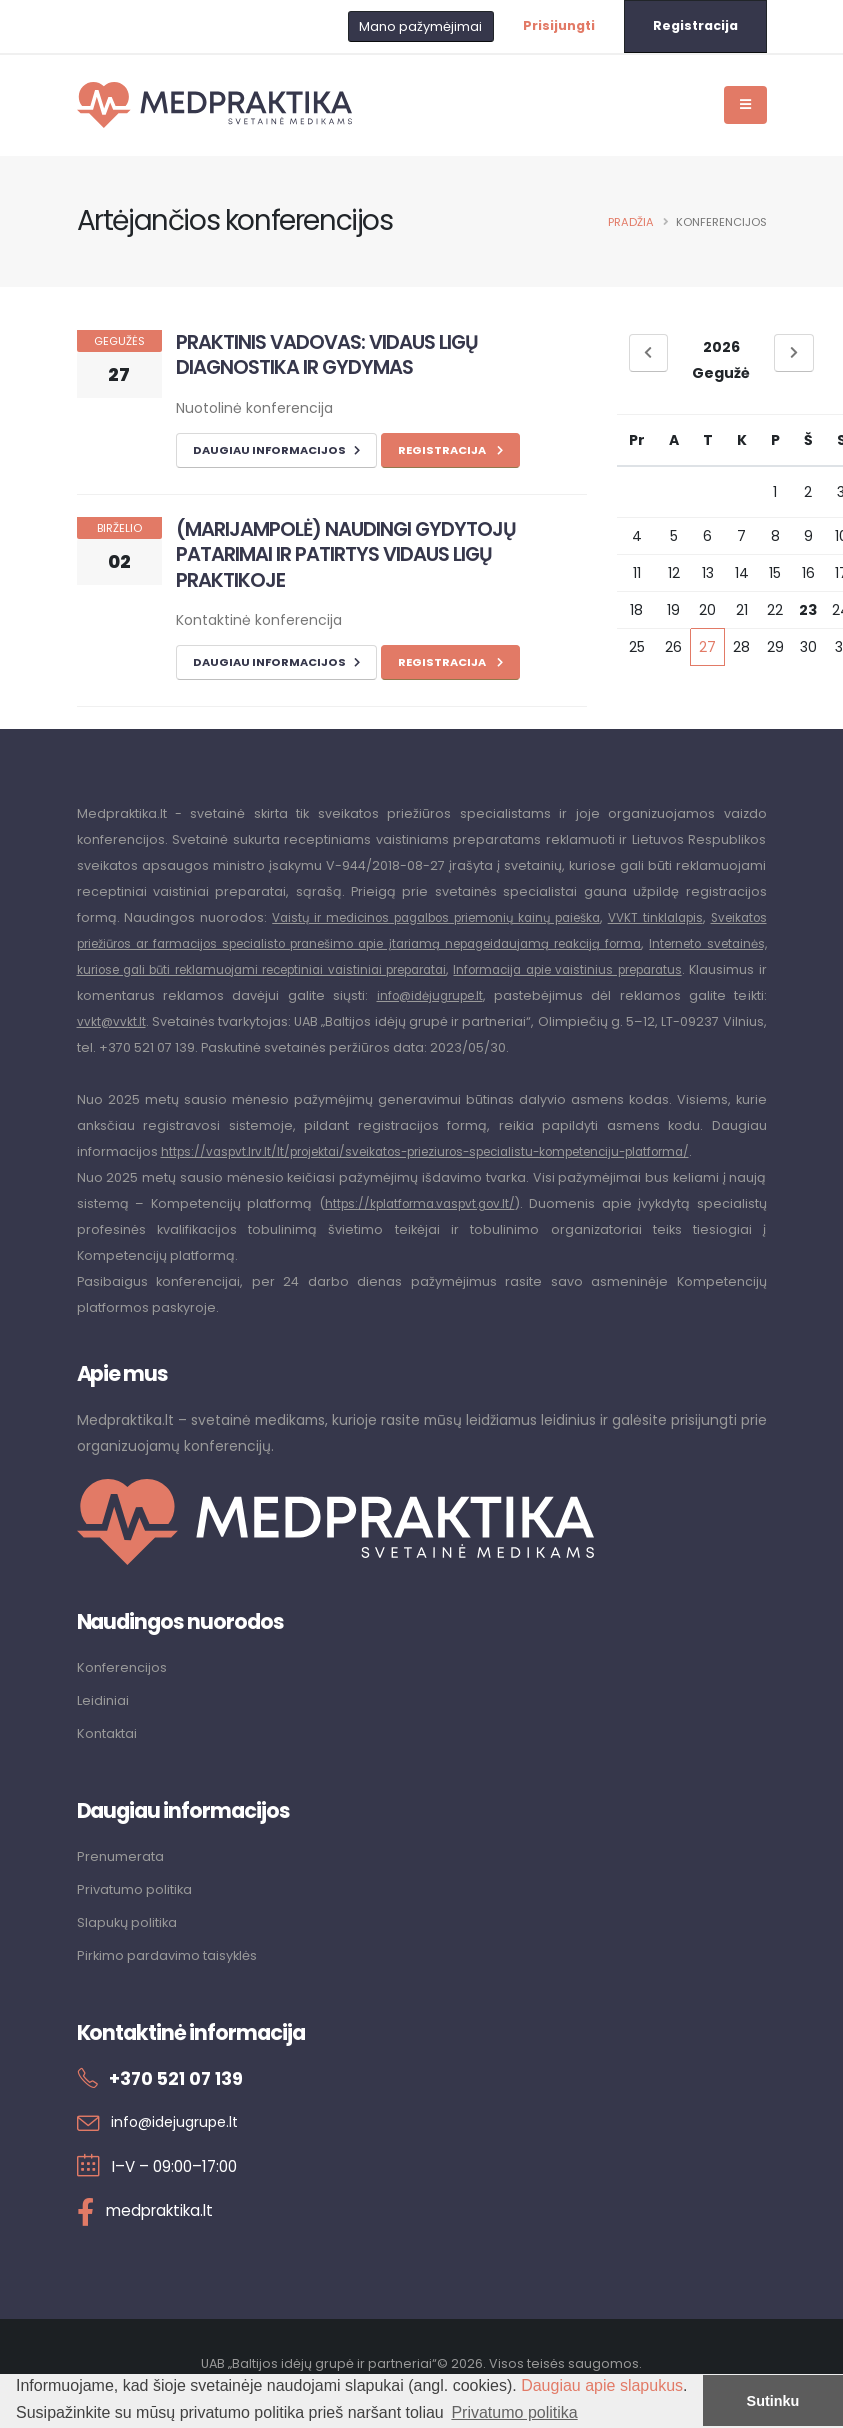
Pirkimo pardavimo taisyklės (171, 1975)
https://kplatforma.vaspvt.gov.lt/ (420, 1229)
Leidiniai (104, 1725)
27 (707, 647)
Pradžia (631, 222)
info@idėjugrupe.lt (705, 995)
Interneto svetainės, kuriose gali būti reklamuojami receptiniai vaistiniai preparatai (361, 969)
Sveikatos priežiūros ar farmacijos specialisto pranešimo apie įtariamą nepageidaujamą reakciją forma (420, 943)
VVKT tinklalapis (712, 917)
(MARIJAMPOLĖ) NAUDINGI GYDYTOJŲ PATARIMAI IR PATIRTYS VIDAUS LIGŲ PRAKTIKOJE (346, 554)
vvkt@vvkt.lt (388, 1021)
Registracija (695, 25)
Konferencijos (124, 1693)
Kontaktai (110, 1757)
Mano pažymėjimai (420, 26)
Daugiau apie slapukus (602, 2385)
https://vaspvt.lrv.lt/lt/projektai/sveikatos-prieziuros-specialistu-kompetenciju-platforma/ (452, 1177)
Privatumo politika (138, 1911)
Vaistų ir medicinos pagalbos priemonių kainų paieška (464, 917)
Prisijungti (559, 25)
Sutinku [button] (773, 2401)
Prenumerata (122, 1879)
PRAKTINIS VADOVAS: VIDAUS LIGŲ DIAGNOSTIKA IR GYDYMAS (327, 354)
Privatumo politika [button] (514, 2412)
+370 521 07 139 (183, 2097)
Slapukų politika (130, 1943)
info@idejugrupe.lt (178, 2140)
